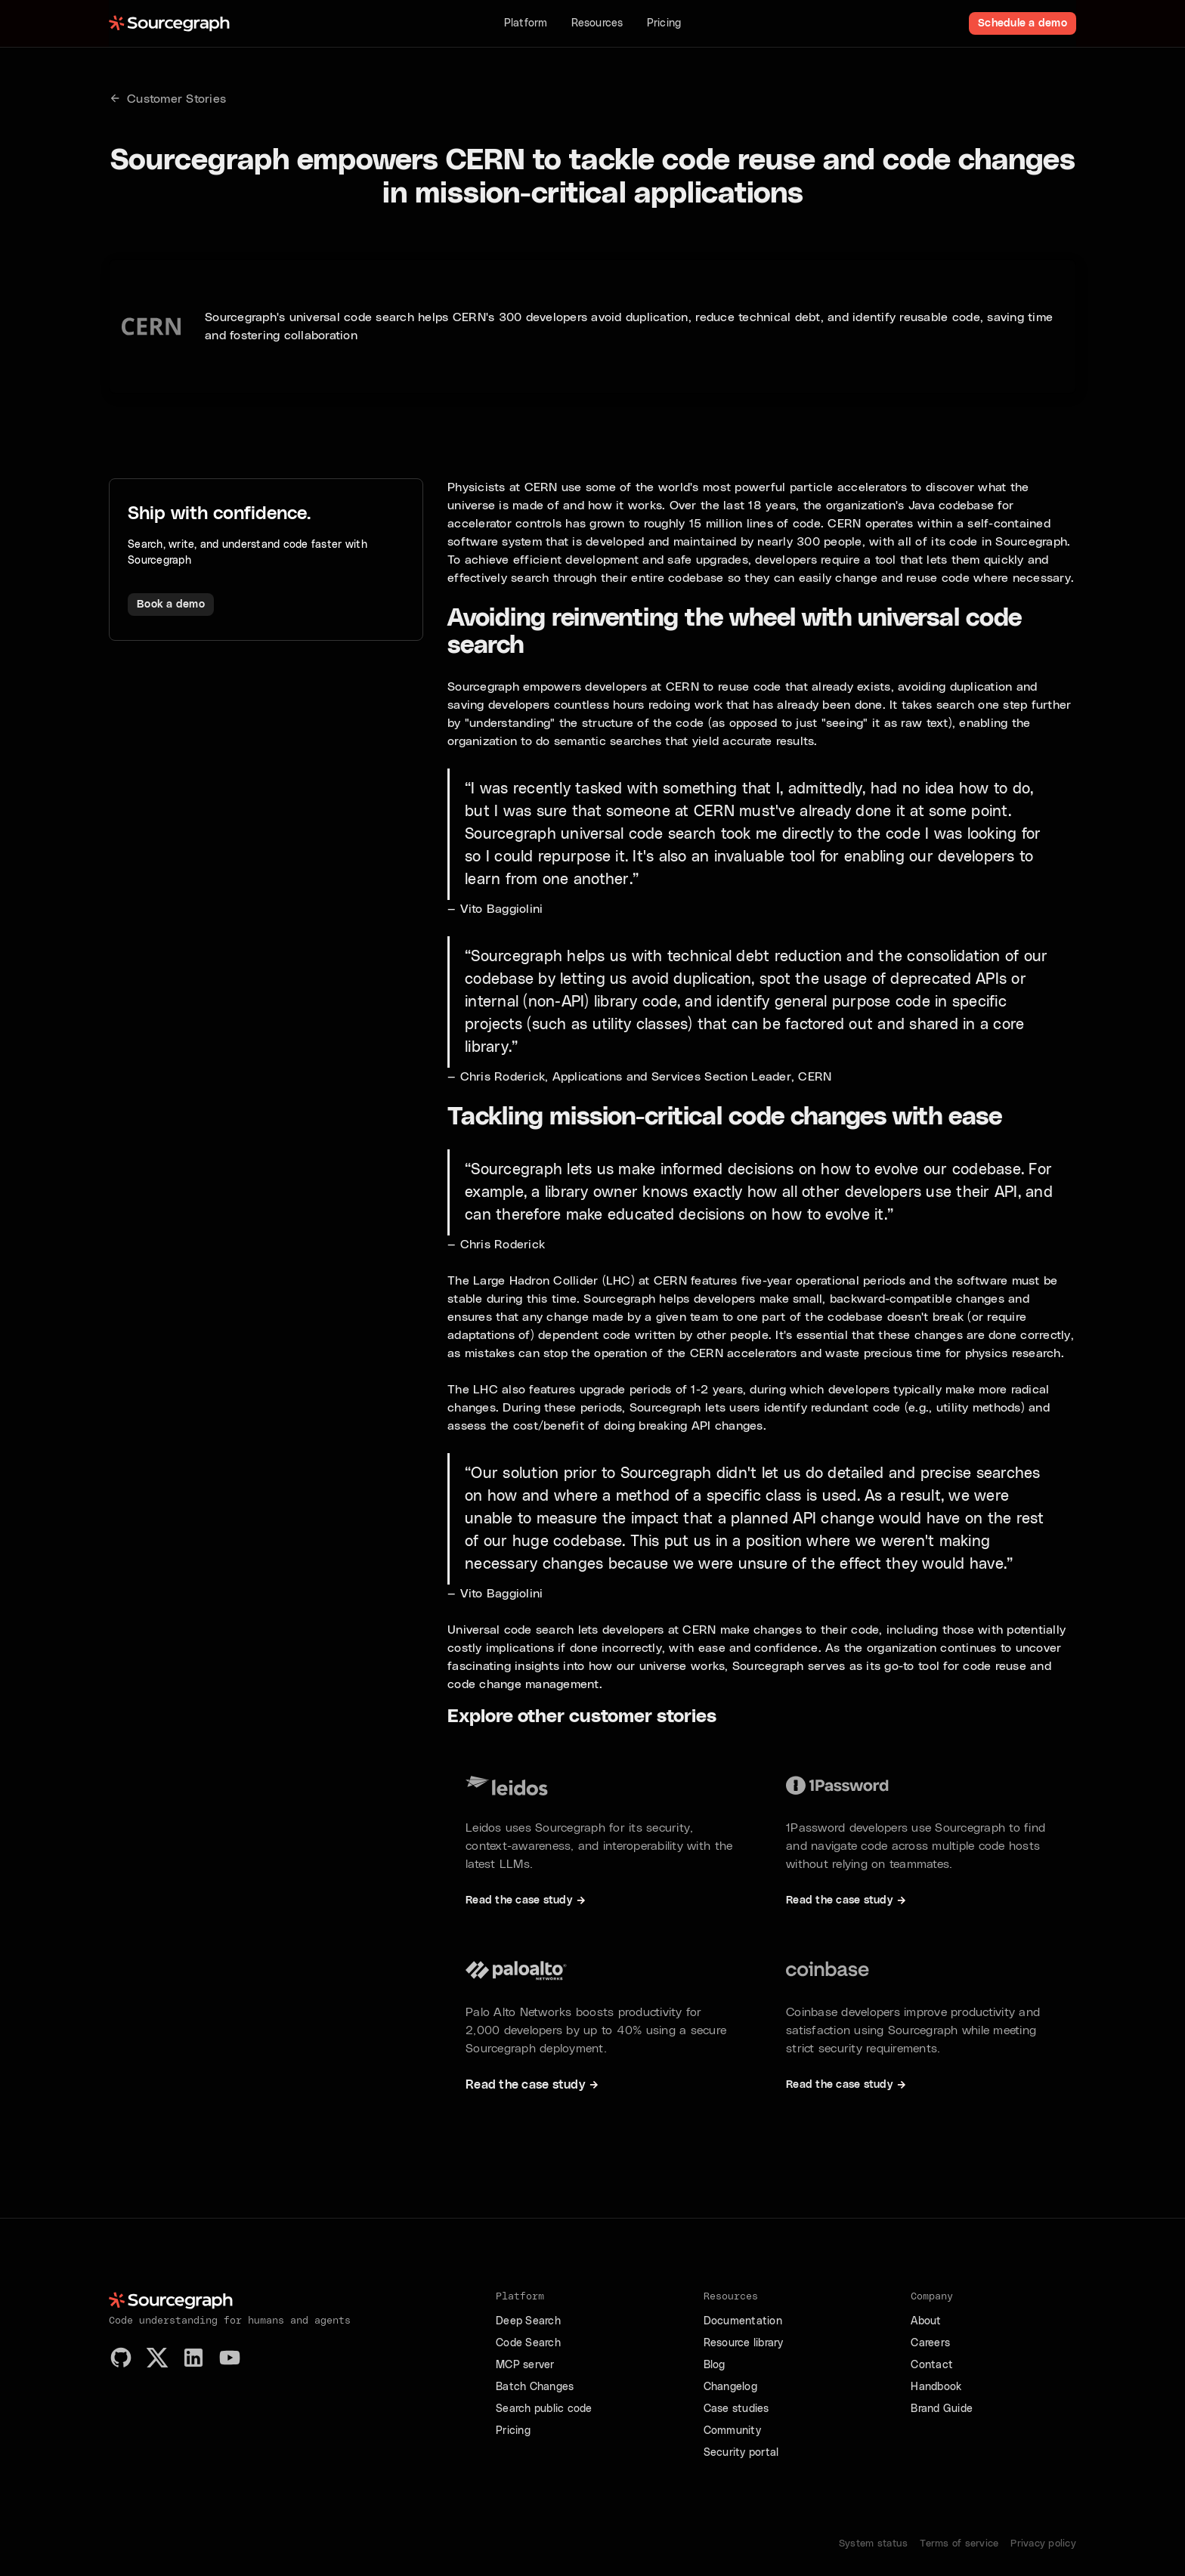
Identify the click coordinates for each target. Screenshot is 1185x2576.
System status (873, 2544)
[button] (526, 24)
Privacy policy (1043, 2544)
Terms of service (959, 2544)
